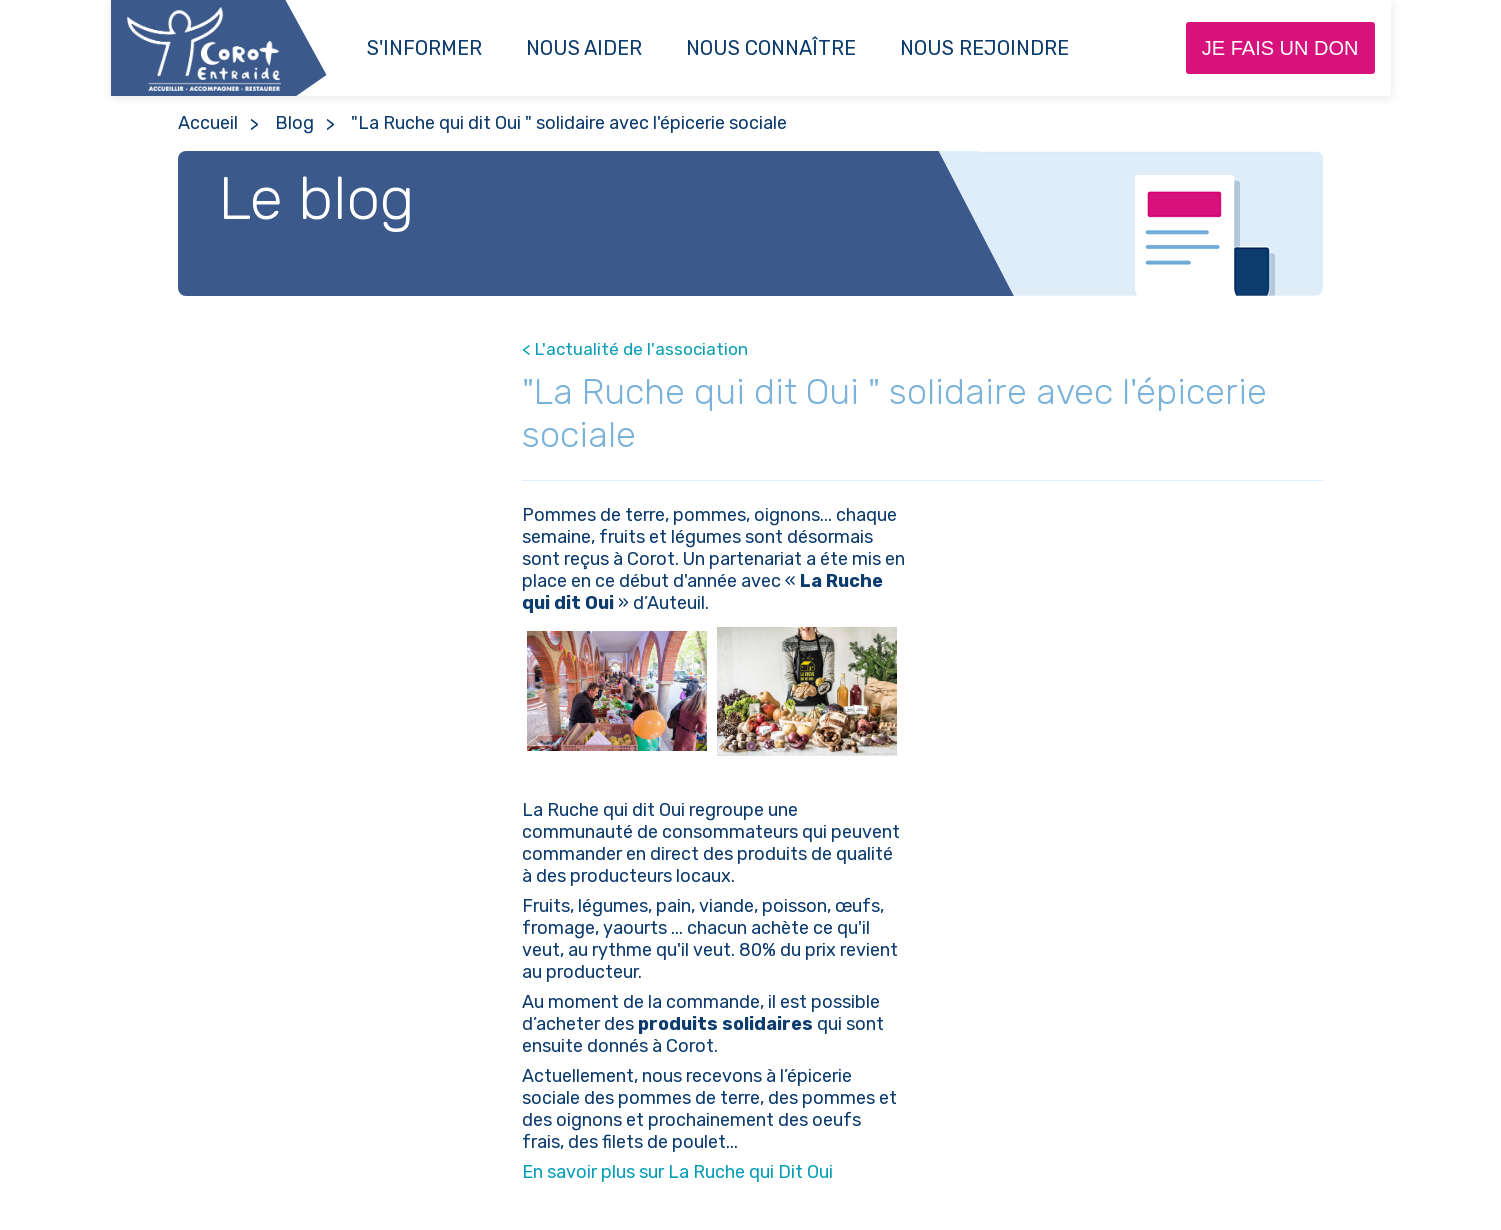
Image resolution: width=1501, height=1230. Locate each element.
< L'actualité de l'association (635, 349)
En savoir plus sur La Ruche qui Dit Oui (677, 1172)
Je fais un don (1280, 48)
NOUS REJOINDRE (984, 48)
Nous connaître (771, 48)
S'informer (424, 48)
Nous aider (584, 48)
